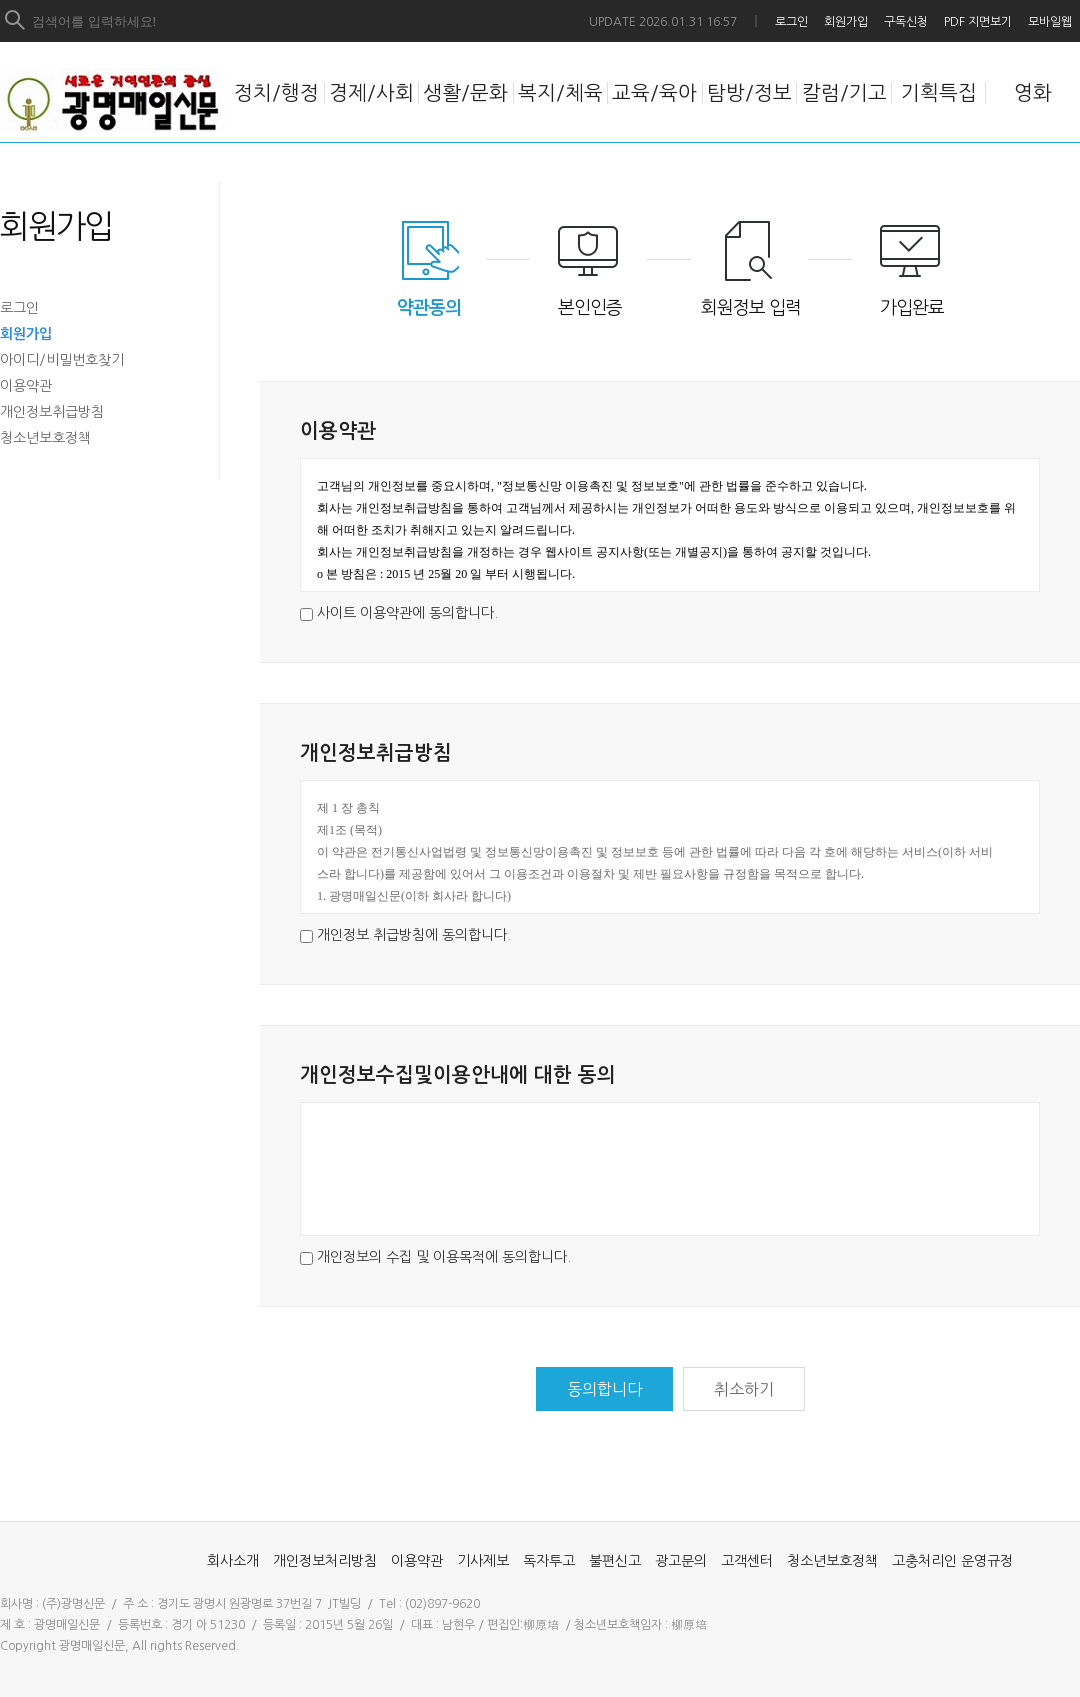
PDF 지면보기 (978, 22)
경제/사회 (371, 93)
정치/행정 (276, 93)
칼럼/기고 (844, 93)
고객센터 (747, 1561)
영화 (1033, 93)
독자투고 (549, 1561)
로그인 (791, 22)
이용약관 (26, 386)
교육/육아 (654, 93)
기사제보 (483, 1561)
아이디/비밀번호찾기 (62, 360)
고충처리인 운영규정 (952, 1561)
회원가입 (846, 22)
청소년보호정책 (45, 438)
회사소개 (233, 1561)
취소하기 (744, 1389)
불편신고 (615, 1561)
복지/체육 (560, 93)
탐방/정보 (749, 93)
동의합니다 (604, 1389)
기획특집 (939, 93)
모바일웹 (1050, 22)
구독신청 (906, 22)
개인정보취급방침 (52, 412)
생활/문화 (465, 93)
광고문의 (681, 1561)
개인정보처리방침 (325, 1561)
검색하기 (16, 21)
